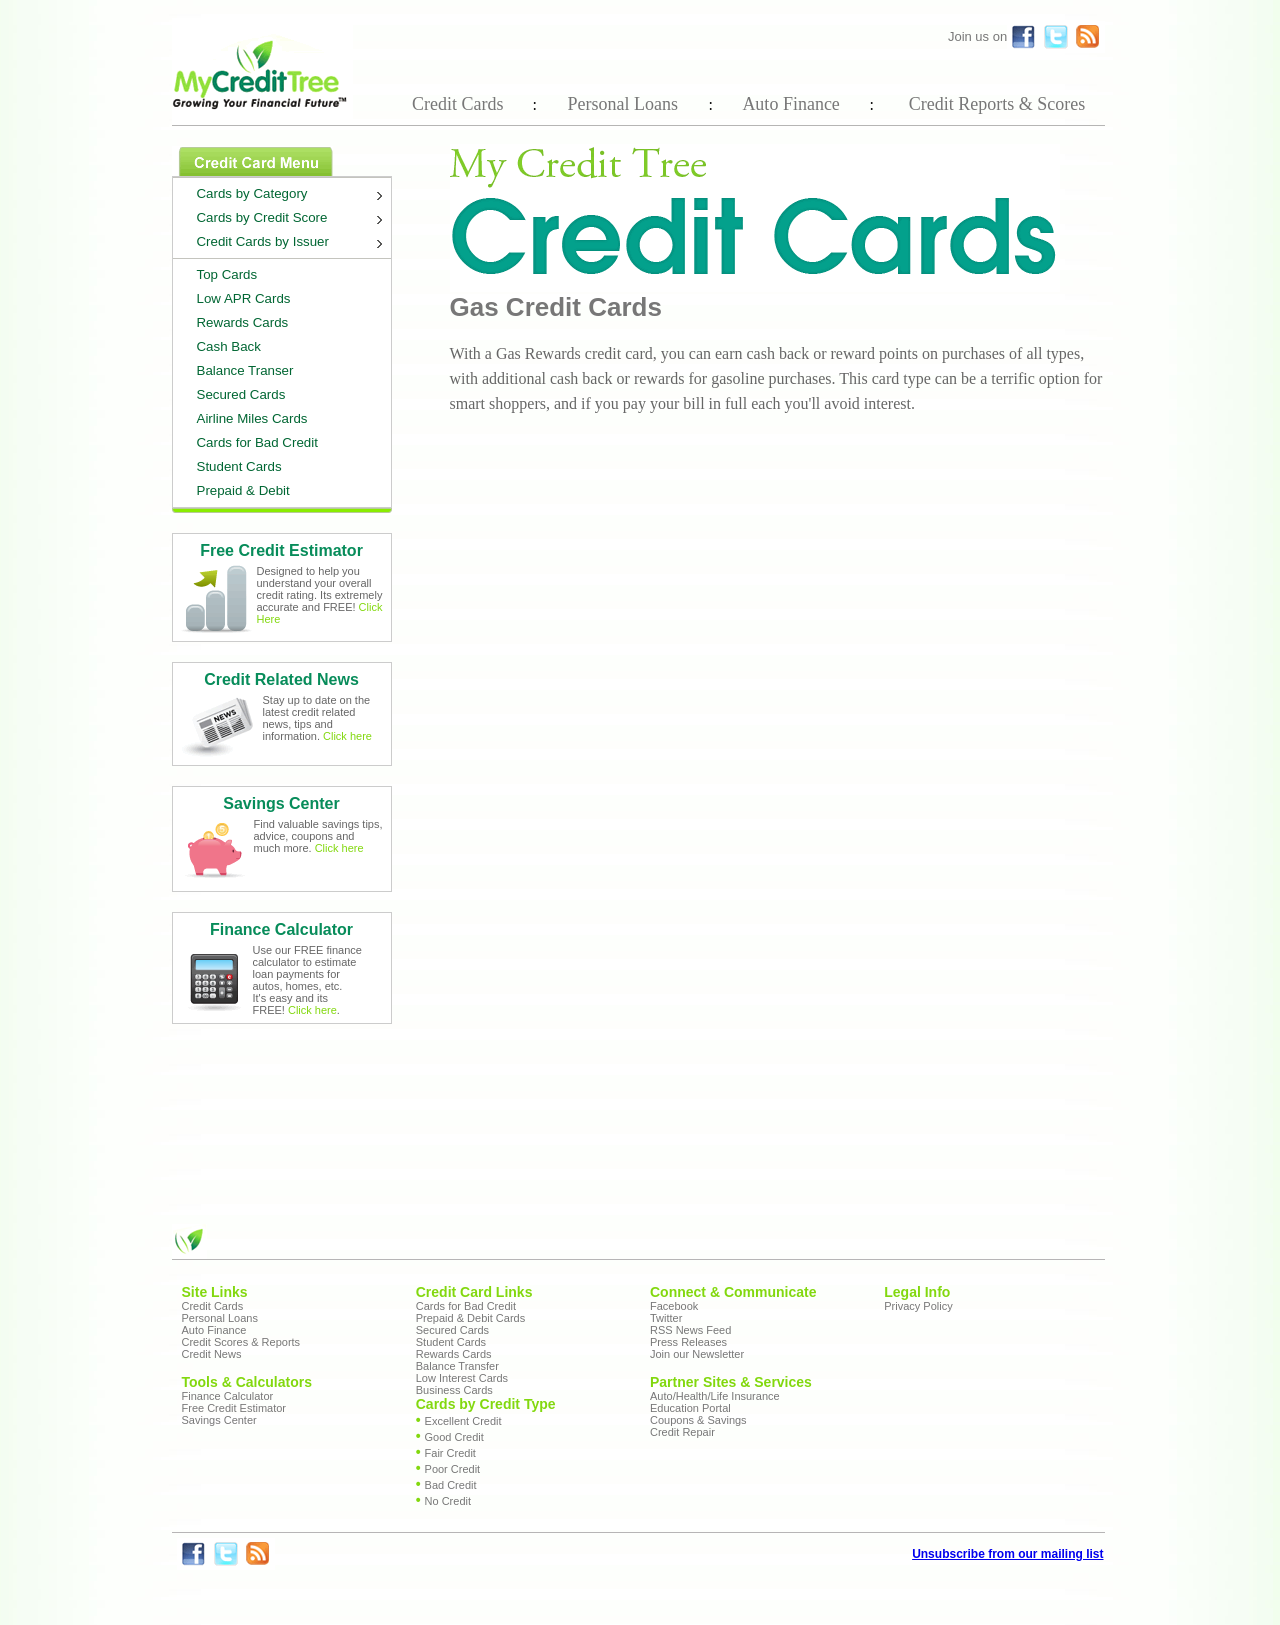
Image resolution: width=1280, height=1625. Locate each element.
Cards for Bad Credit (257, 442)
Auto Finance (790, 104)
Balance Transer (245, 370)
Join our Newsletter (697, 1354)
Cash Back (229, 346)
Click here (347, 736)
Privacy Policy (918, 1306)
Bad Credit (451, 1485)
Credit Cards (458, 104)
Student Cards (239, 466)
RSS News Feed (690, 1330)
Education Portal (690, 1408)
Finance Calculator (281, 929)
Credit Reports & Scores (997, 104)
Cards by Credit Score (294, 220)
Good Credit (454, 1437)
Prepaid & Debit (243, 490)
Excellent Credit (463, 1421)
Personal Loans (622, 104)
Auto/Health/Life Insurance (715, 1396)
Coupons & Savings (698, 1420)
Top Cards (227, 274)
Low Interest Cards (462, 1378)
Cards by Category (294, 196)
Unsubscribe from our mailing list (1007, 1554)
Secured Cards (241, 394)
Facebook (674, 1306)
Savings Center (281, 803)
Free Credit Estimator (281, 550)
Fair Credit (450, 1453)
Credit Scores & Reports (241, 1342)
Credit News (212, 1354)
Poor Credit (453, 1469)
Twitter (666, 1318)
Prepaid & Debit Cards (470, 1318)
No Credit (448, 1501)
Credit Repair (682, 1432)
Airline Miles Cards (252, 418)
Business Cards (454, 1390)
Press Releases (688, 1342)
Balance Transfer (457, 1366)
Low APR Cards (244, 298)
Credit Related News (281, 679)
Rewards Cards (243, 322)
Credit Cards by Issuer (294, 244)
